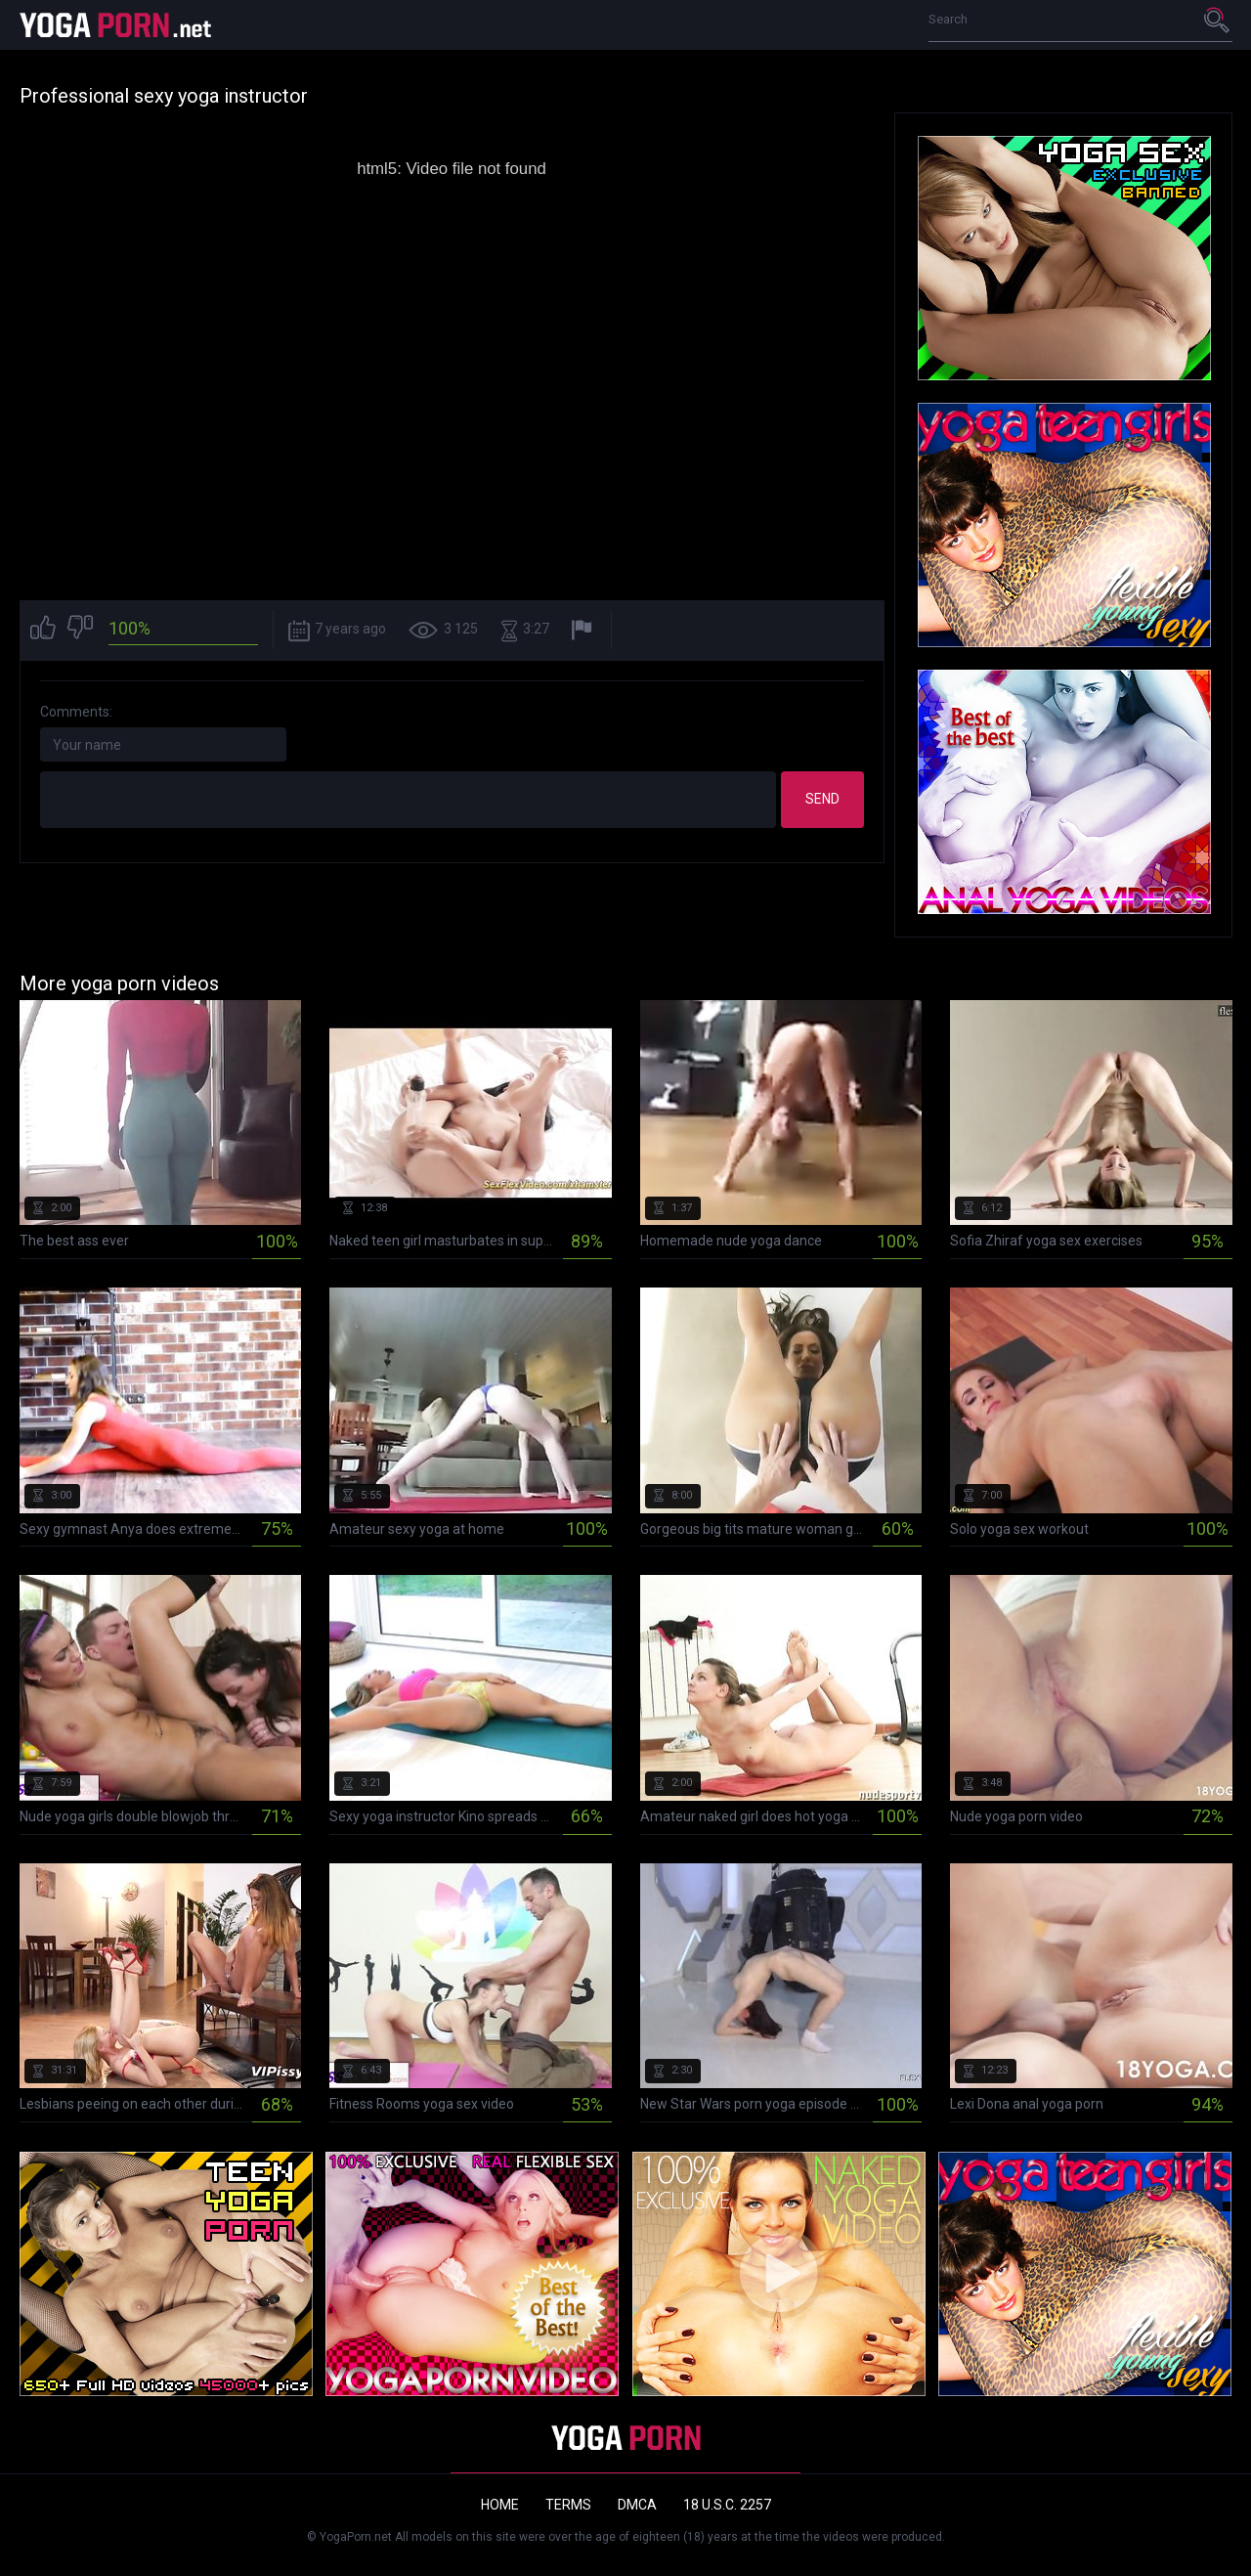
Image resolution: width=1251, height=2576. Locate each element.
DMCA (637, 2504)
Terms (568, 2504)
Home (500, 2504)
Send (822, 799)
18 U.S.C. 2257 (727, 2504)
